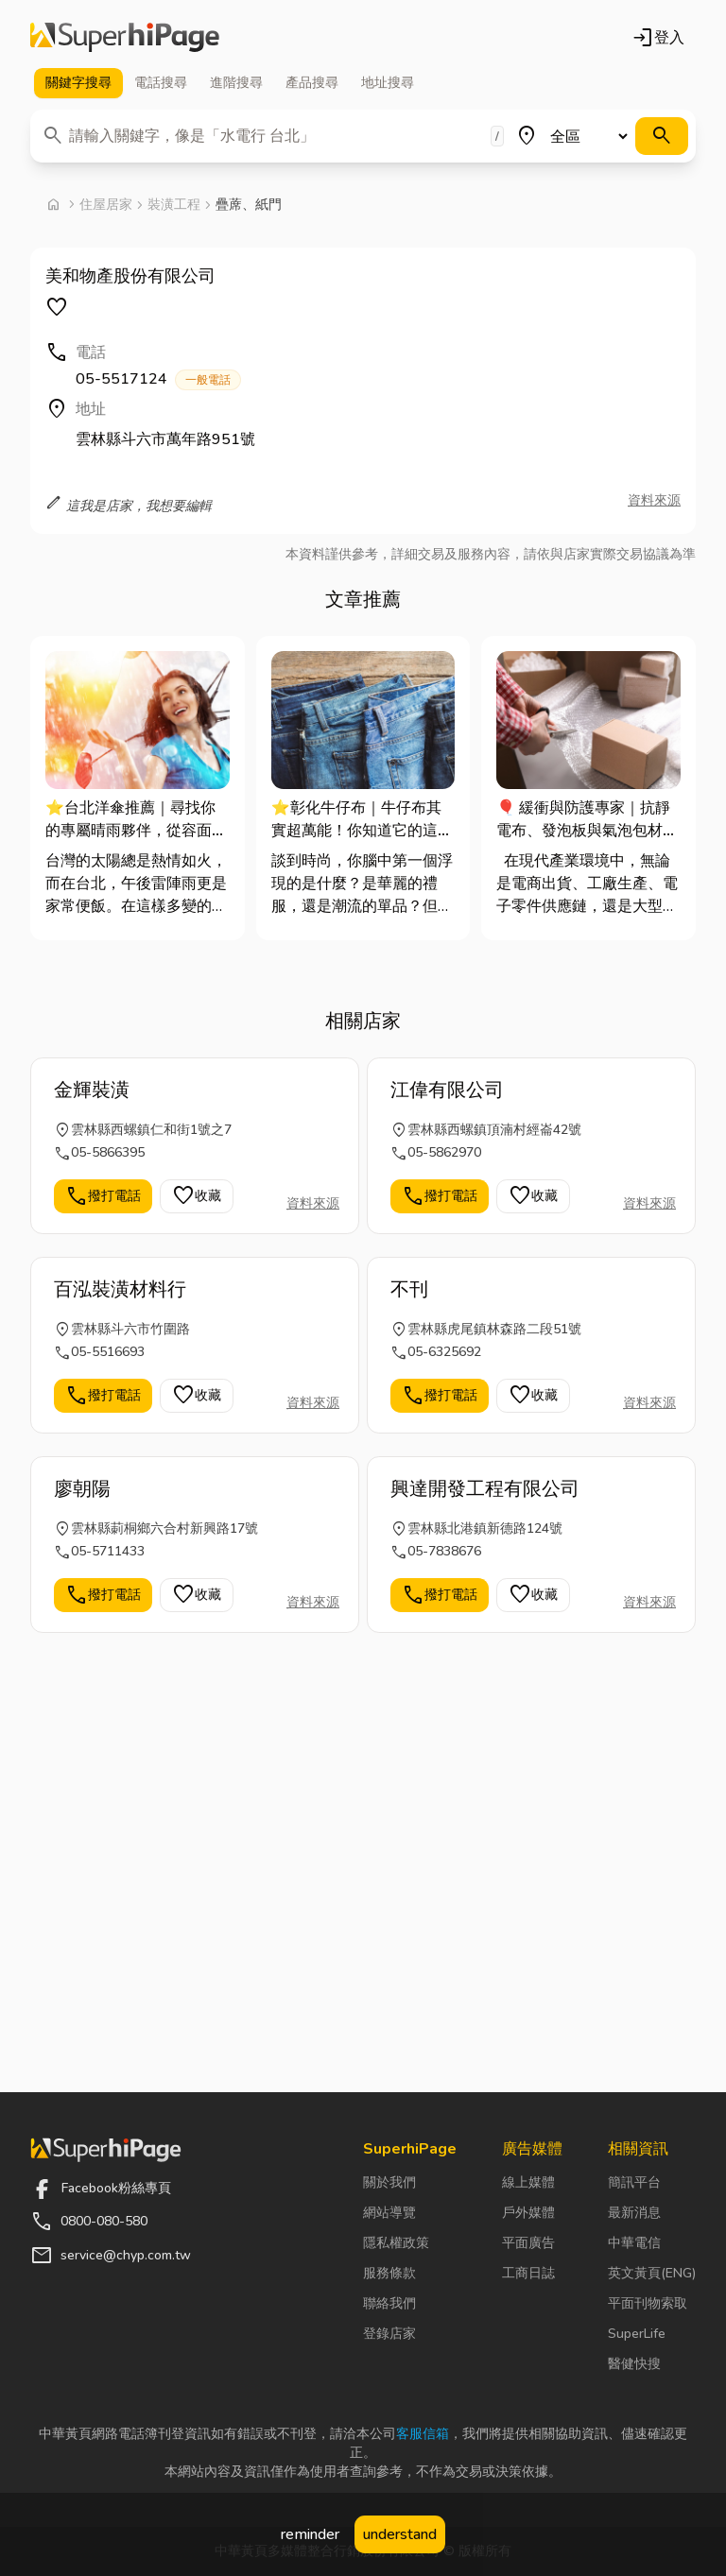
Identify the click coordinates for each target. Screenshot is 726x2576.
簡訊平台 (634, 2182)
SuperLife (637, 2334)
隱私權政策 (396, 2243)
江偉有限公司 (447, 1090)
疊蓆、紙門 (249, 205)
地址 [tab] (387, 83)
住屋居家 (105, 205)
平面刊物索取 (647, 2303)
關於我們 (389, 2182)
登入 (657, 37)
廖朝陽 (82, 1489)
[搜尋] (661, 136)
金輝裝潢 (92, 1090)
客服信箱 (422, 2434)
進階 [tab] (236, 83)
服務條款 (389, 2273)
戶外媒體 (528, 2213)
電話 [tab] (160, 83)
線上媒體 (528, 2182)
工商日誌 (528, 2273)
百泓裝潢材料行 (120, 1289)
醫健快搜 (634, 2364)
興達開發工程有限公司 (484, 1489)
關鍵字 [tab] (78, 83)
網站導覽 (389, 2213)
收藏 (196, 1196)
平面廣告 (528, 2243)
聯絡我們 (389, 2303)
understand (400, 2534)
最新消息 (634, 2213)
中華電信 (634, 2243)
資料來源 (654, 500)
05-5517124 (158, 379)
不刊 (409, 1289)
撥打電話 (103, 1196)
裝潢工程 (173, 205)
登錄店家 (389, 2334)
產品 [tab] (311, 83)
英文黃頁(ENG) (652, 2273)
